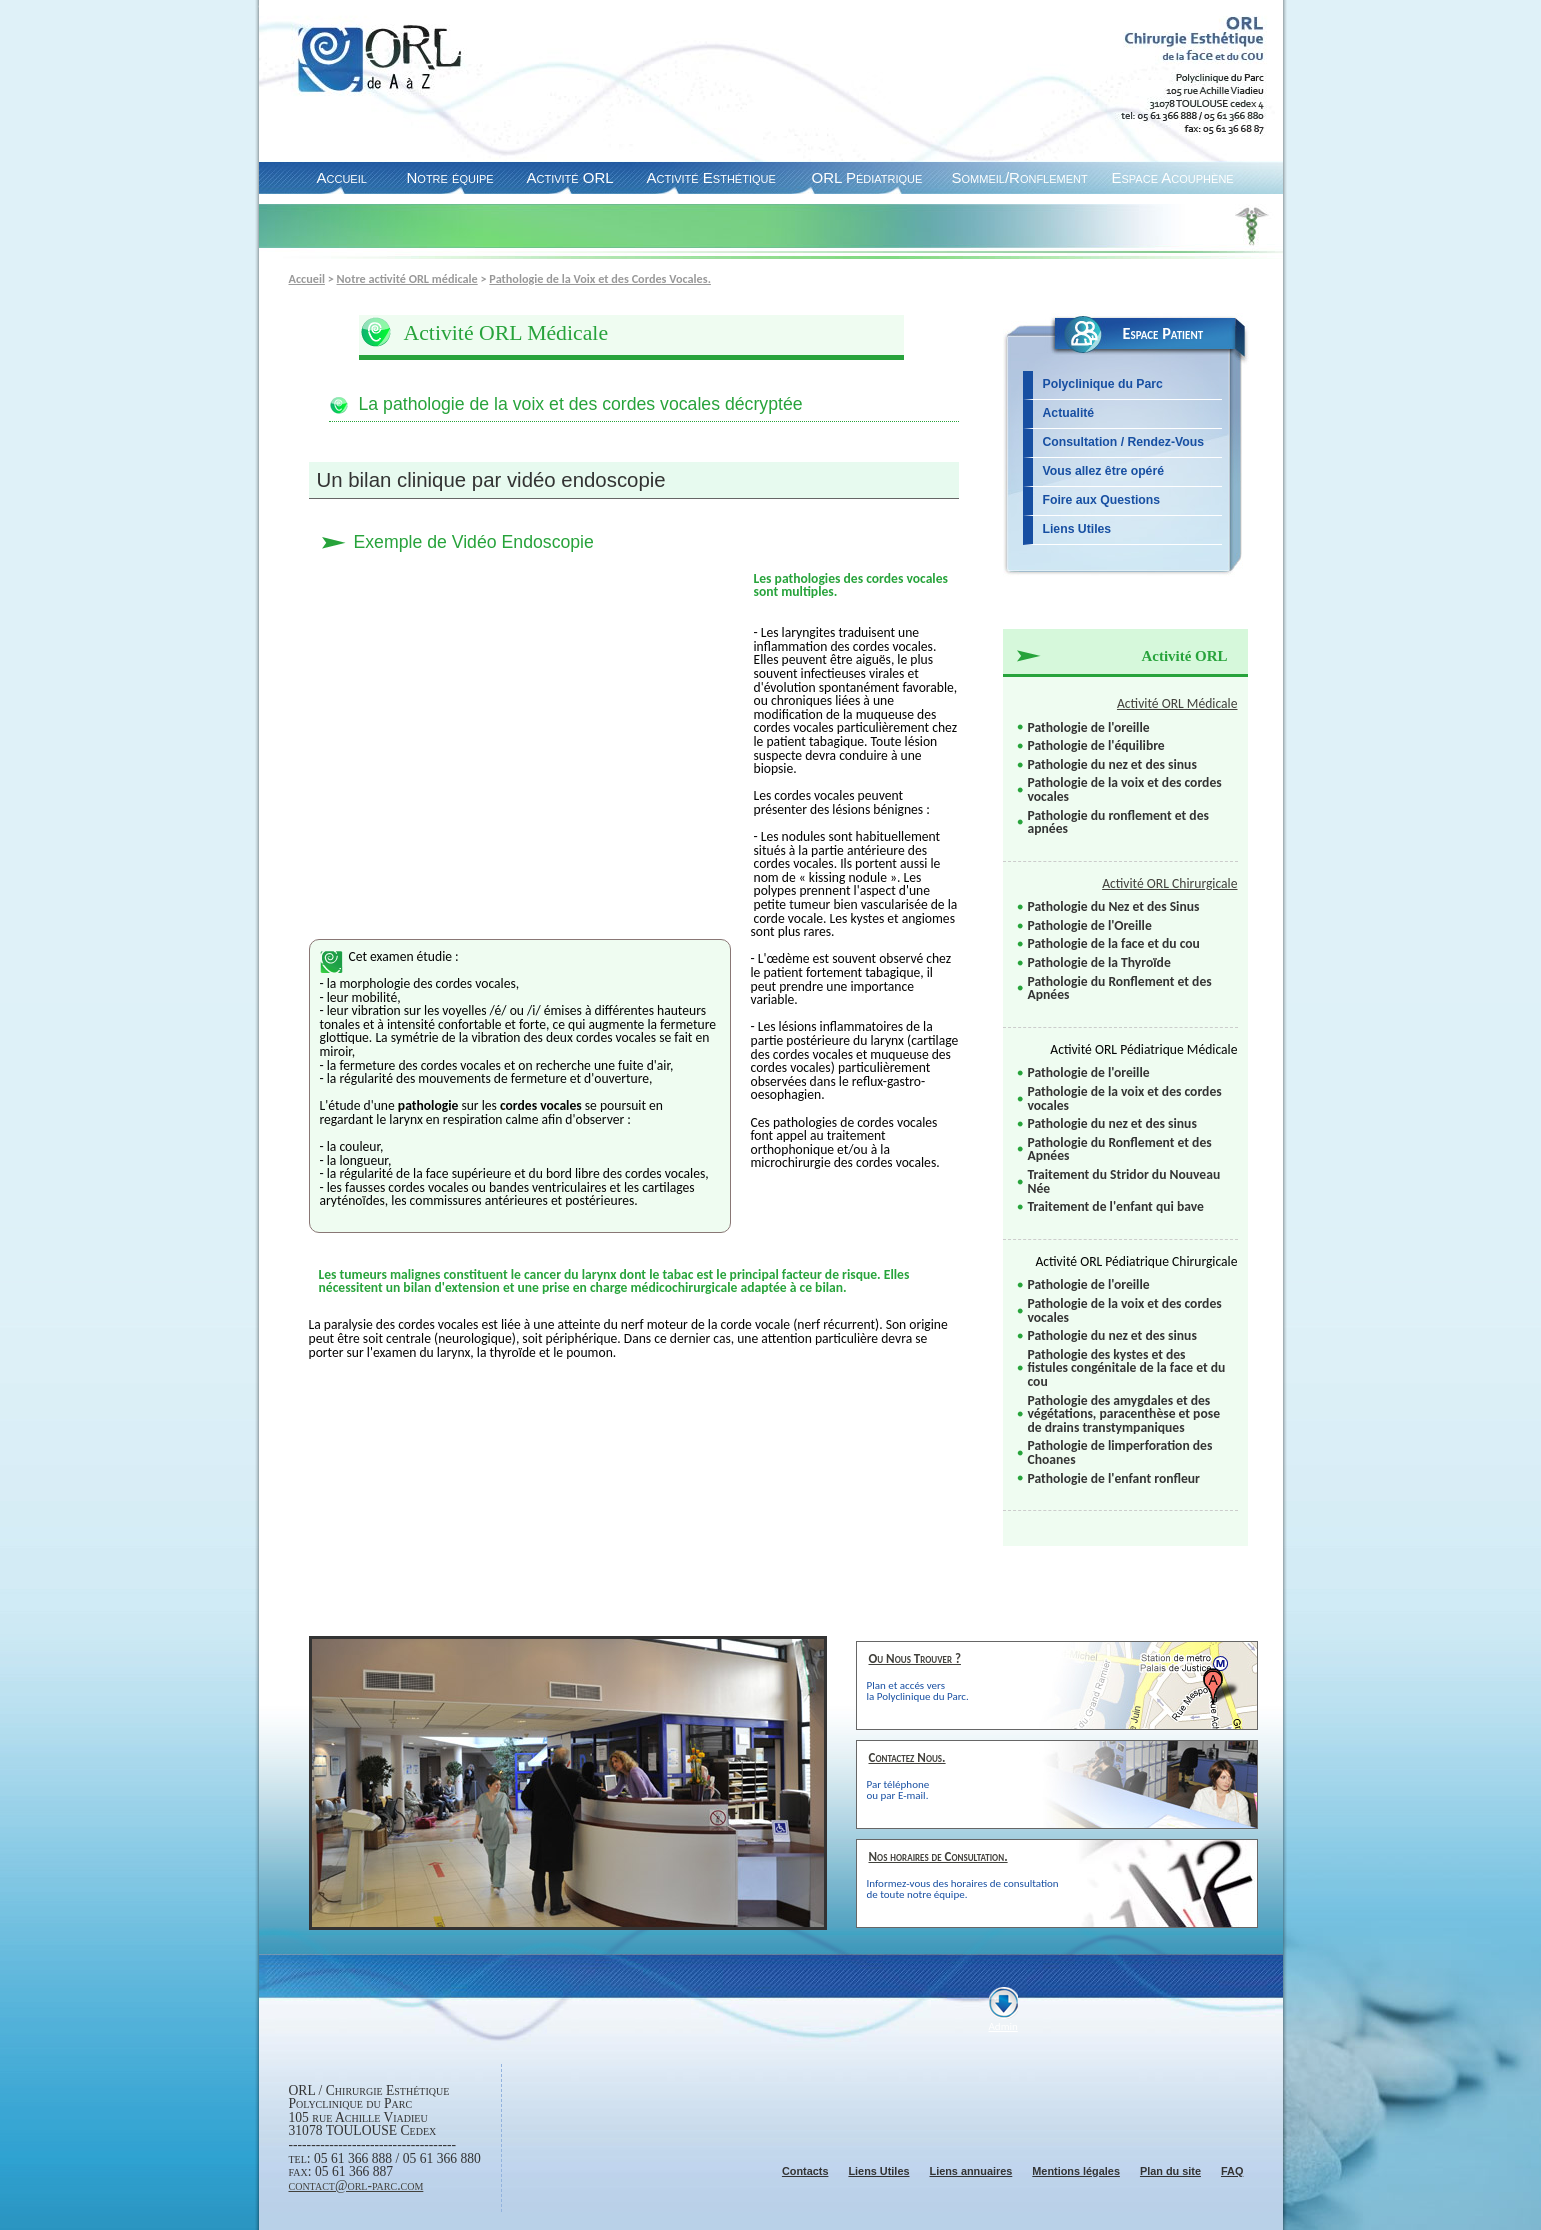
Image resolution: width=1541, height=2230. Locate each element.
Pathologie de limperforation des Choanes (1120, 1452)
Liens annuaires (970, 2171)
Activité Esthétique (711, 177)
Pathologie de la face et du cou (1114, 943)
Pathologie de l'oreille (1089, 727)
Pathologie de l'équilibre (1096, 745)
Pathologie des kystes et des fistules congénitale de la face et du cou (1127, 1368)
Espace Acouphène (1173, 177)
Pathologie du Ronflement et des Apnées (1120, 988)
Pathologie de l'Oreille (1090, 925)
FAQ (1232, 2171)
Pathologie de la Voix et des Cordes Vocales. (600, 278)
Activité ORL (570, 177)
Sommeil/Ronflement (1020, 177)
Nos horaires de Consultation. (938, 1856)
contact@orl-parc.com (356, 2185)
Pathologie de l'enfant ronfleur (1114, 1478)
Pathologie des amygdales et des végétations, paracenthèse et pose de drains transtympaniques (1124, 1414)
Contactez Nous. (907, 1757)
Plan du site (1170, 2171)
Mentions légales (1076, 2171)
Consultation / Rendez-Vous (1124, 442)
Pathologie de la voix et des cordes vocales (1125, 789)
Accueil (342, 177)
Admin (1003, 2026)
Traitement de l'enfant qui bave (1116, 1206)
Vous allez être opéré (1103, 471)
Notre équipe (450, 177)
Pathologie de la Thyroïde (1099, 962)
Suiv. (768, 1941)
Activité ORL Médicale (1177, 703)
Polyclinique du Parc (1103, 384)
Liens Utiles (1077, 529)
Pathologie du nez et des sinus (1112, 764)
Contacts (805, 2171)
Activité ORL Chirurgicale (1169, 883)
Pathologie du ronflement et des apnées (1118, 822)
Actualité (1069, 413)
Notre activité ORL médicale (407, 278)
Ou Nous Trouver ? (915, 1658)
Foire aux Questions (1102, 500)
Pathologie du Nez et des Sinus (1114, 906)
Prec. (729, 1941)
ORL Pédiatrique (867, 177)
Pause (748, 1941)
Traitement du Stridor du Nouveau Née (1124, 1181)
